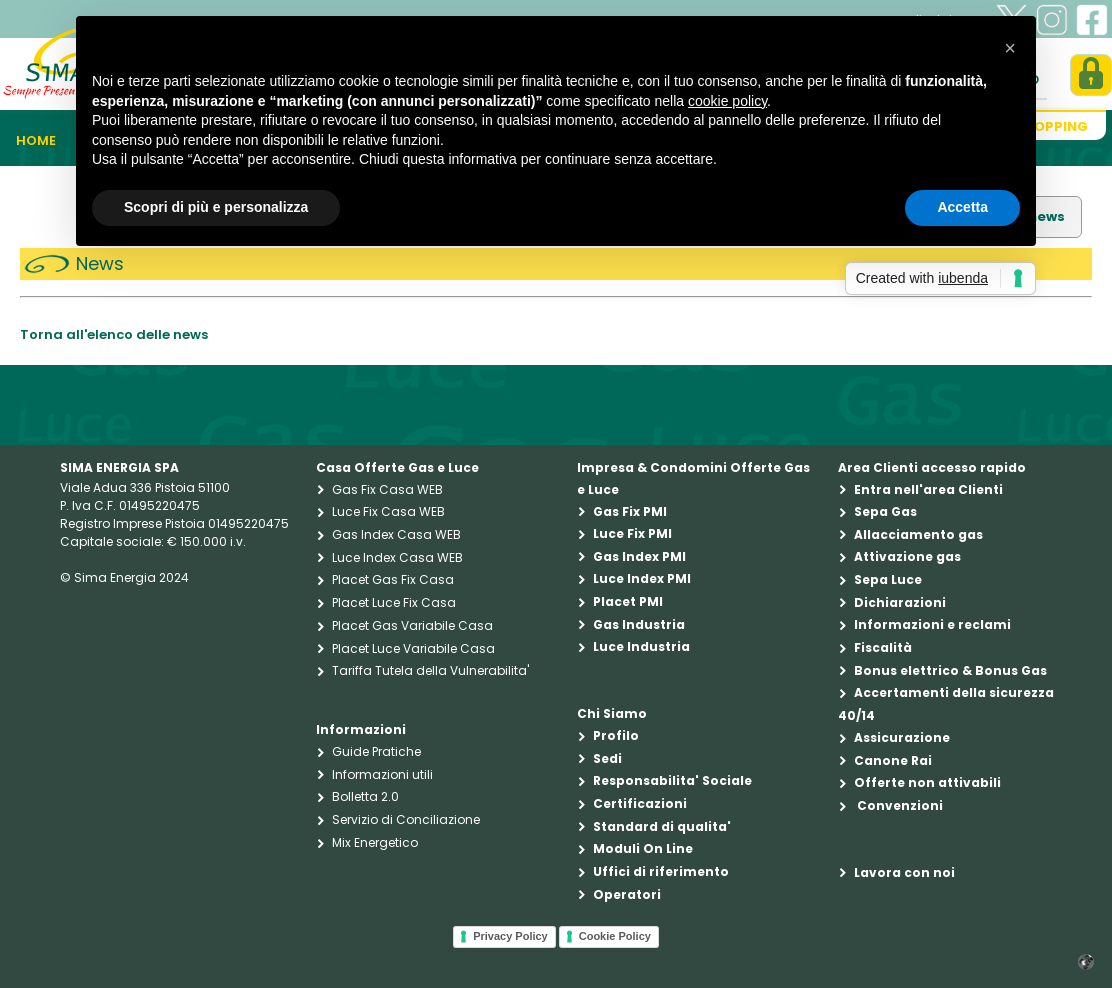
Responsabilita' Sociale (672, 780)
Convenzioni (898, 805)
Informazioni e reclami (932, 624)
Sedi (607, 758)
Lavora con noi (904, 872)
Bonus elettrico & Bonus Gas (950, 670)
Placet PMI (628, 601)
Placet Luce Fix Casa (394, 602)
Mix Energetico (375, 842)
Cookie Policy (615, 936)
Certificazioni (640, 803)
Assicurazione (902, 737)
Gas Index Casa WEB (396, 534)
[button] (1010, 48)
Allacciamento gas (918, 534)
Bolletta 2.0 (365, 796)
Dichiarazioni (900, 602)
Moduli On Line (643, 848)
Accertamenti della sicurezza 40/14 (946, 704)
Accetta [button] (962, 207)
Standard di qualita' (662, 826)
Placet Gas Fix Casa (393, 579)
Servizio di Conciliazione (406, 819)
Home (36, 140)
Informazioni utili (382, 774)
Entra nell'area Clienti (928, 489)
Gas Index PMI (639, 556)
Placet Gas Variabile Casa (412, 625)
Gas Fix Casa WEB (387, 489)
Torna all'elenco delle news (114, 334)
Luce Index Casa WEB (397, 557)
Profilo (616, 735)
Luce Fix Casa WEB (388, 511)
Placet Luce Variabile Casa (413, 648)
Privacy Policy (510, 936)
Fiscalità (883, 647)
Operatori (627, 894)
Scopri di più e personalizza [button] (216, 207)
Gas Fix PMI (630, 511)
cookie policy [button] (727, 101)
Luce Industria (641, 646)
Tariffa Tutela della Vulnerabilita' (430, 670)
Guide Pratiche (376, 751)
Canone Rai (893, 760)
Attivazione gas (907, 556)
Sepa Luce (888, 579)
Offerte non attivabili (927, 782)
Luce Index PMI (642, 578)
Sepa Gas (885, 511)
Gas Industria (639, 624)
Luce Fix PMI (632, 533)
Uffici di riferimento (661, 871)
